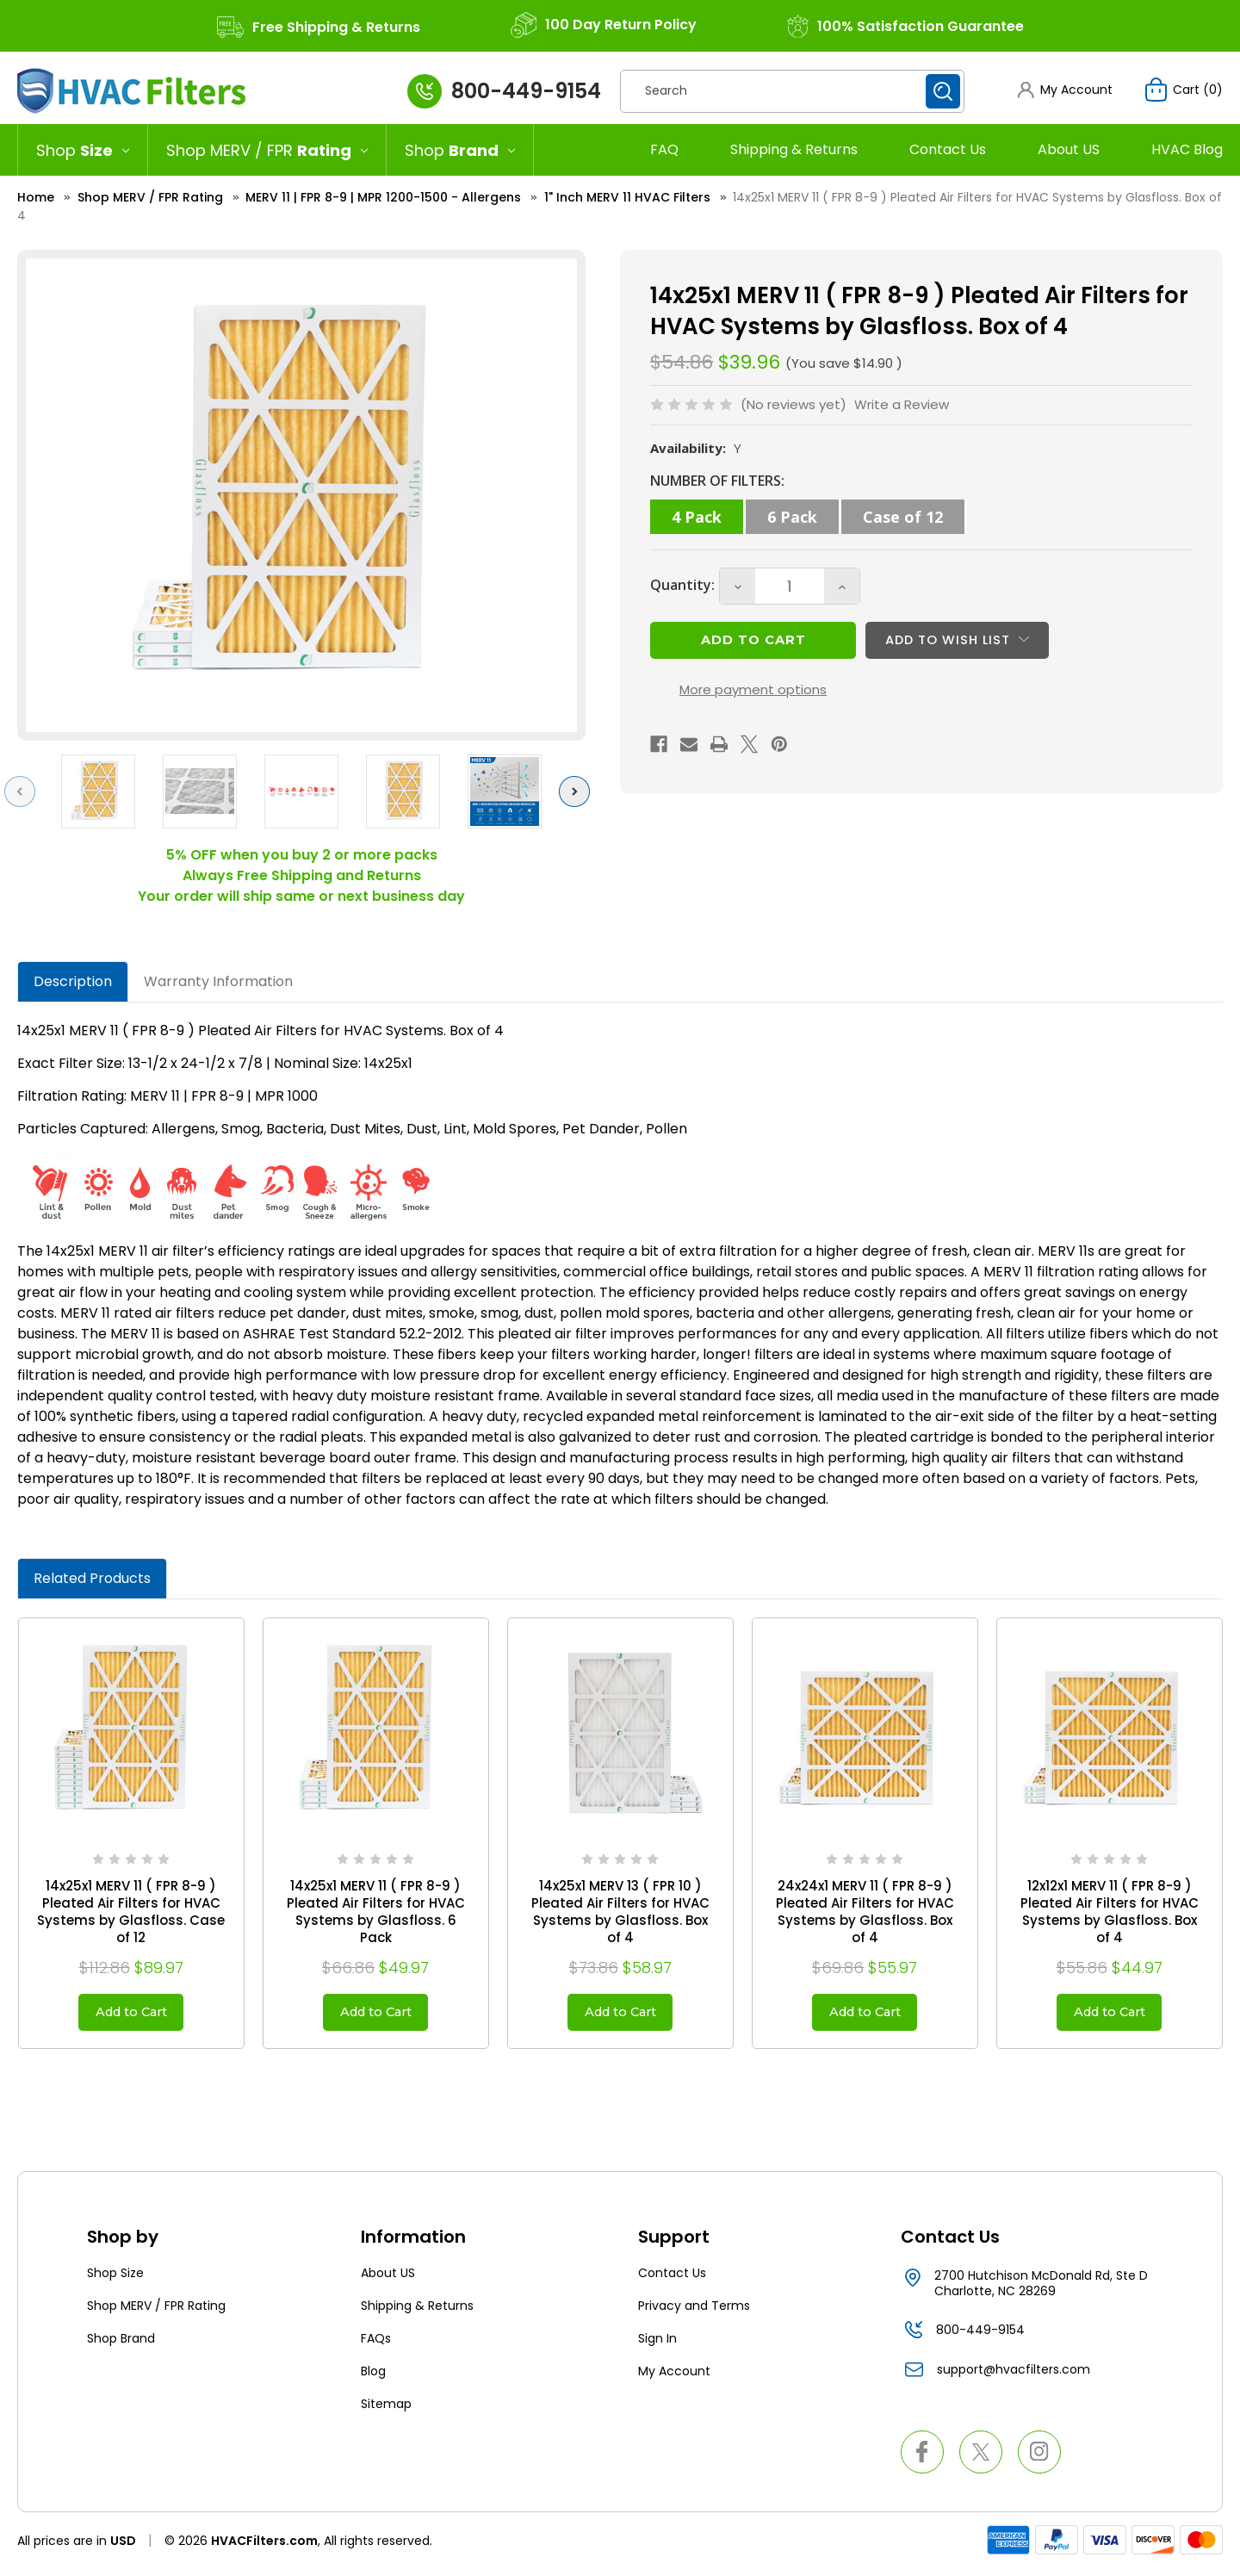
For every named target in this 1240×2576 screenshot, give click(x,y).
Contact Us (947, 149)
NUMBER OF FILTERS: (717, 480)
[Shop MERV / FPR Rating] (267, 150)
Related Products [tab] (92, 1578)
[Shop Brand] (460, 150)
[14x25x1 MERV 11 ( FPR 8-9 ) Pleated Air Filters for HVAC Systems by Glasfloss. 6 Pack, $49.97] (376, 1731)
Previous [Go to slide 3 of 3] (24, 791)
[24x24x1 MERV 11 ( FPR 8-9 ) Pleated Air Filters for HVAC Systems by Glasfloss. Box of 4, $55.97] (865, 1731)
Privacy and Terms (694, 2311)
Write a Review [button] (901, 404)
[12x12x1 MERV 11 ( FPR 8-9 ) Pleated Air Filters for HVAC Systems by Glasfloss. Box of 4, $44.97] (1109, 1731)
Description (73, 981)
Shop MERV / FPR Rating (156, 2311)
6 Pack (792, 516)
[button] (1063, 90)
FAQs (376, 2344)
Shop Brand (121, 2344)
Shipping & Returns (794, 149)
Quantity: (682, 588)
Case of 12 (903, 516)
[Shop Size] (82, 150)
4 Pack (697, 516)
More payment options (753, 701)
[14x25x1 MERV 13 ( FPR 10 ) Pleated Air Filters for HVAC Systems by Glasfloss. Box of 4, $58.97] (620, 1731)
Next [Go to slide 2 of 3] (578, 791)
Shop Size (115, 2278)
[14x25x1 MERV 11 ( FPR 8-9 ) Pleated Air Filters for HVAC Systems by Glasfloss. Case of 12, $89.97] (131, 1731)
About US (1069, 149)
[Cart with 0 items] (1183, 90)
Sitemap (386, 2409)
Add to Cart (131, 2015)
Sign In (657, 2344)
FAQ (664, 149)
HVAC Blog (1187, 149)
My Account (674, 2377)
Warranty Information (218, 981)
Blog (373, 2377)
